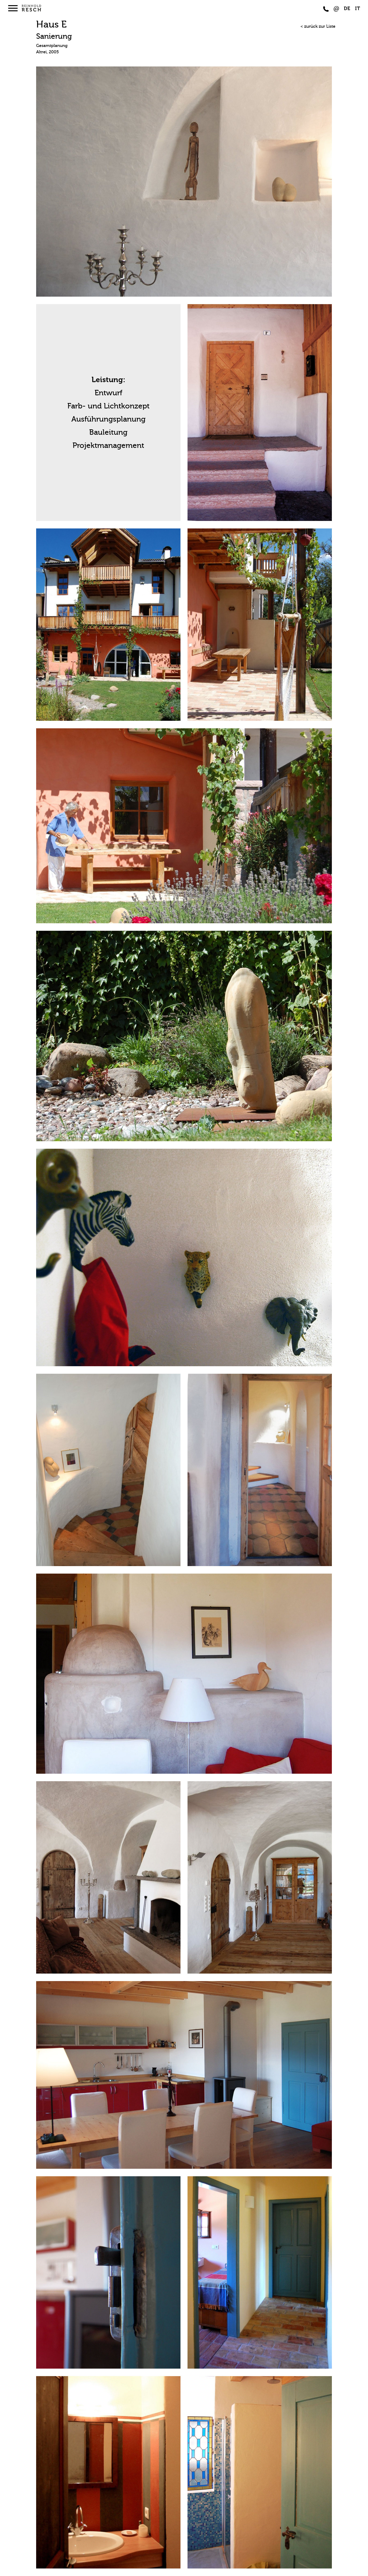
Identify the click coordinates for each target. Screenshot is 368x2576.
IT (357, 8)
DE (347, 8)
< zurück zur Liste (317, 26)
